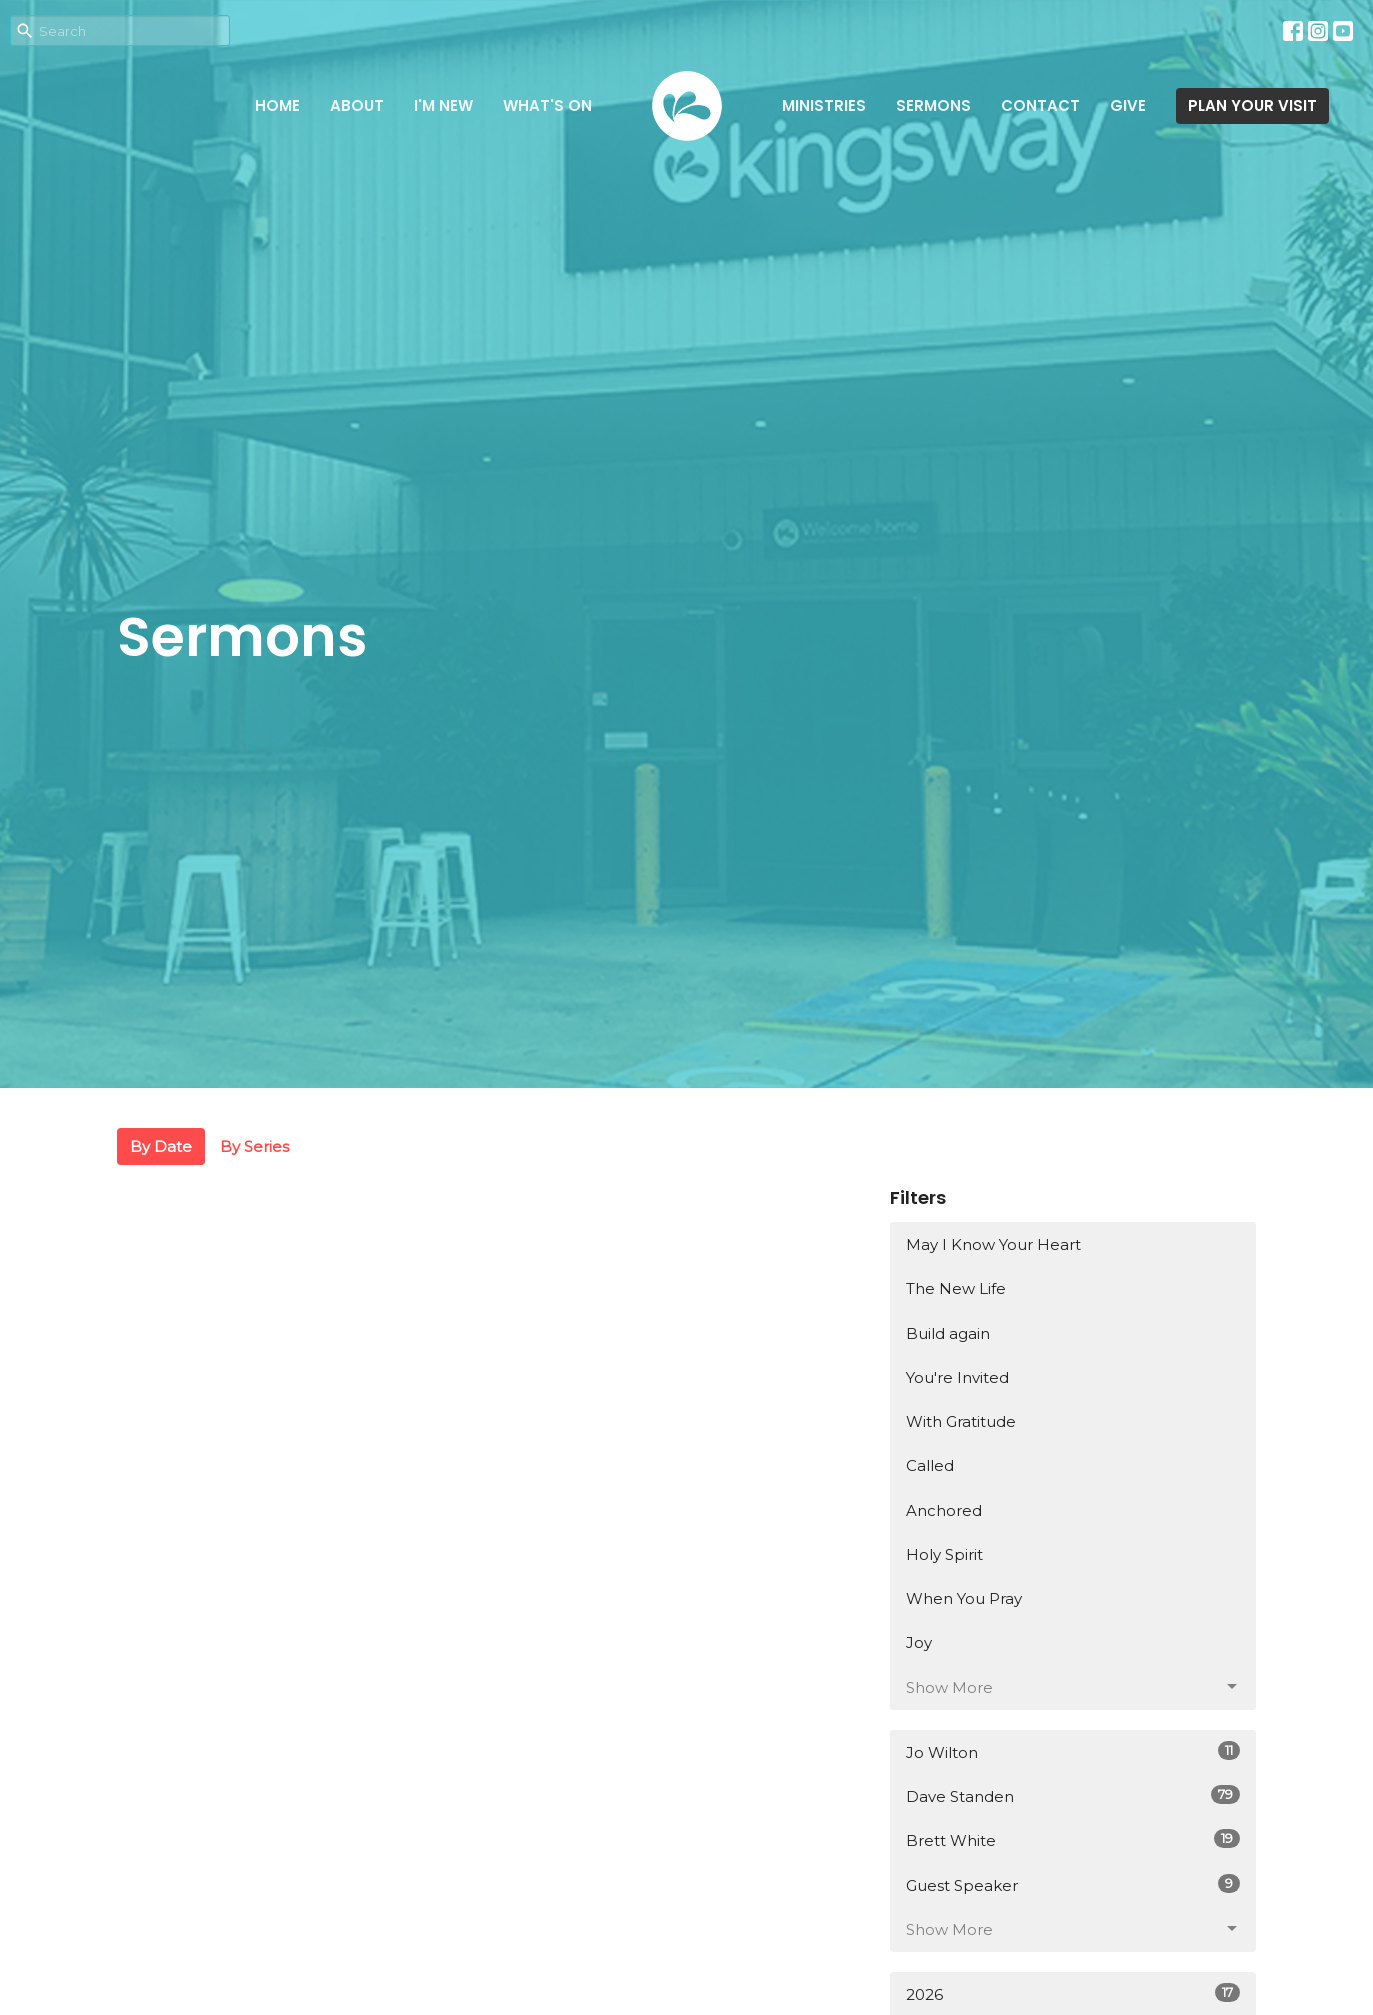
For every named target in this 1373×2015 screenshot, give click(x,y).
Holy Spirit (944, 1554)
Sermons (933, 105)
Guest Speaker (1073, 1884)
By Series (254, 1146)
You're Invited (957, 1377)
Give (1128, 105)
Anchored (944, 1510)
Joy (919, 1642)
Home (277, 105)
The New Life (956, 1288)
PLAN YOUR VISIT (1252, 105)
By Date (161, 1146)
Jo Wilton (1073, 1751)
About (357, 105)
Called (930, 1465)
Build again (948, 1333)
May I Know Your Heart (993, 1244)
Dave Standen (1073, 1795)
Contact (1040, 105)
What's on (547, 105)
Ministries (824, 105)
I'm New (443, 105)
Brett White (1073, 1839)
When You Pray (964, 1598)
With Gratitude (961, 1421)
